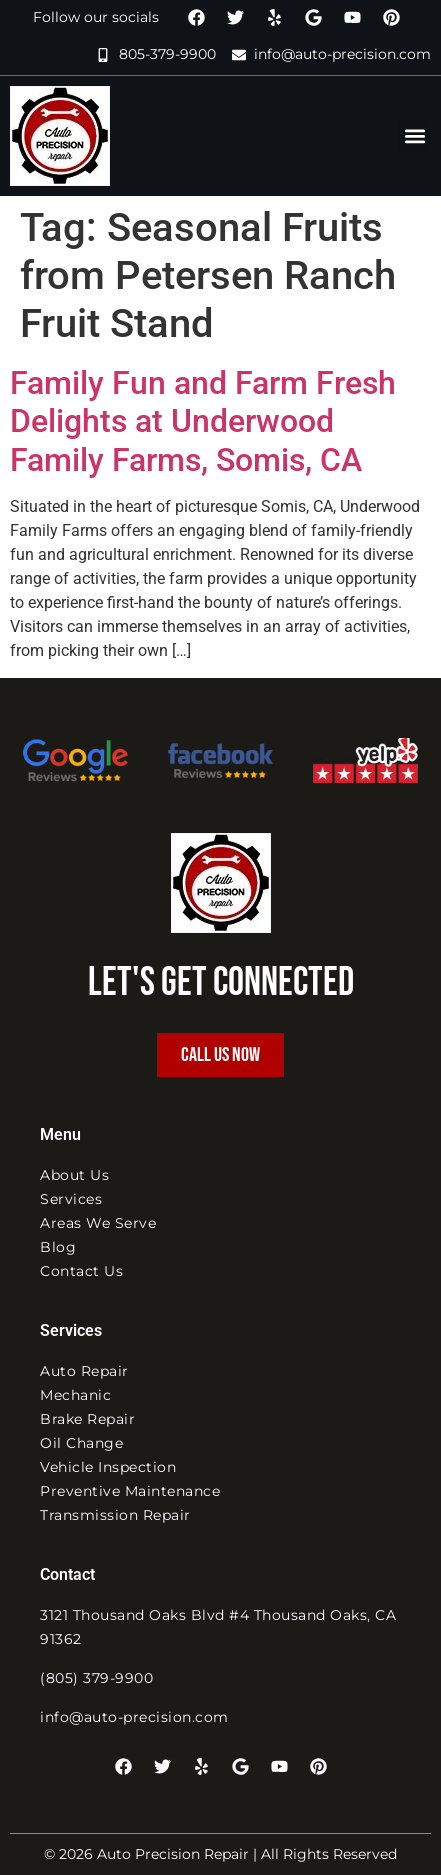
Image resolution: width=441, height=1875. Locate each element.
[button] (414, 136)
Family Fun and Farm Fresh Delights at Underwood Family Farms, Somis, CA (203, 421)
